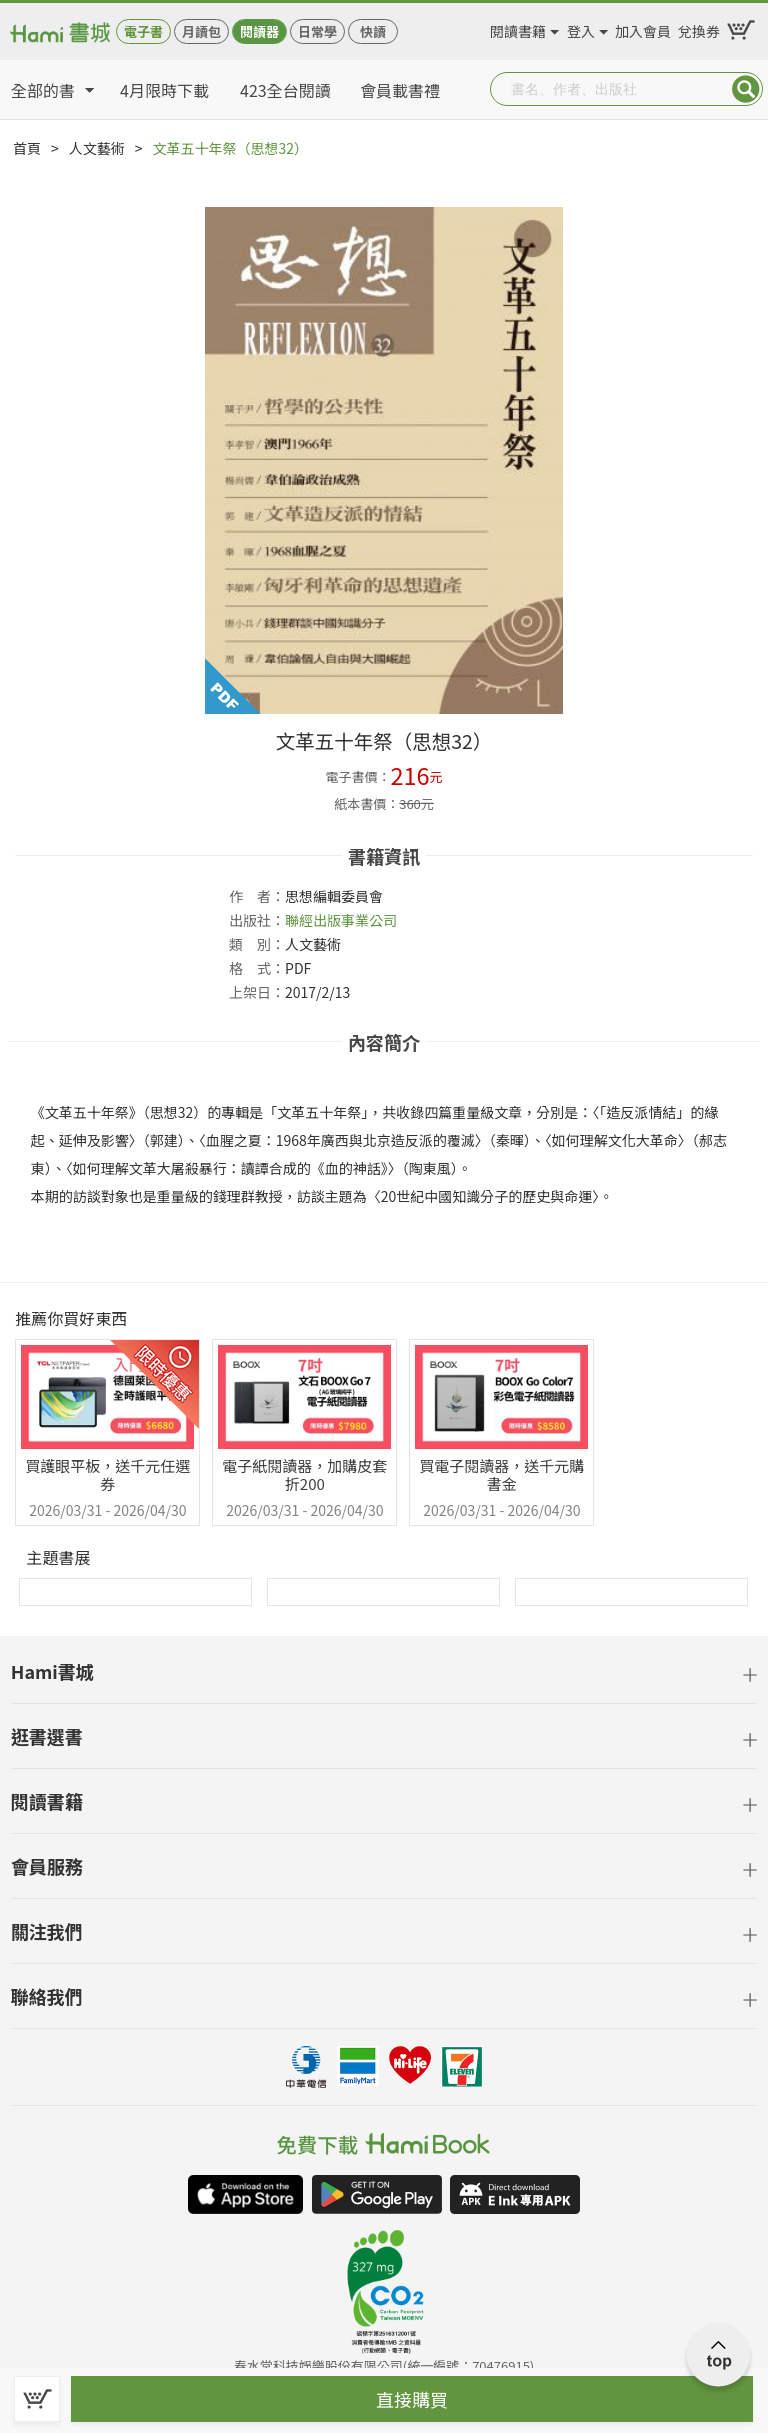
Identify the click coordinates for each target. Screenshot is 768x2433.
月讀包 (201, 31)
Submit (746, 89)
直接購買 (412, 2399)
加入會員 (643, 28)
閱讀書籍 (518, 28)
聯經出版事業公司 (341, 920)
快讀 (373, 31)
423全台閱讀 (285, 90)
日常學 (317, 31)
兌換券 (699, 28)
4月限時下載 (164, 90)
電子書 (143, 31)
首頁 (27, 148)
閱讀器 (259, 31)
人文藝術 (97, 148)
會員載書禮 (400, 90)
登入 (581, 28)
